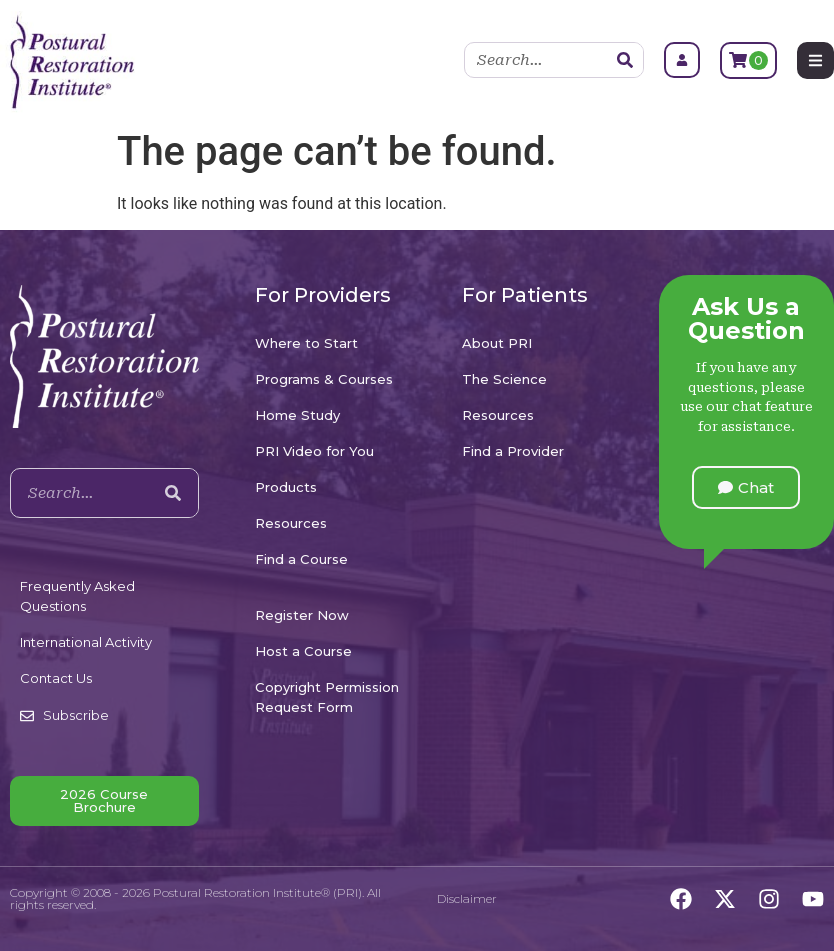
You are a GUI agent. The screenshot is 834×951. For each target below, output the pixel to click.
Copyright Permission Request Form (327, 697)
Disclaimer (467, 898)
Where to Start (306, 343)
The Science (504, 379)
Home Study (297, 415)
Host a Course (303, 651)
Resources (291, 523)
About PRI (497, 343)
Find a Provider (513, 451)
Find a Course (301, 559)
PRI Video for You (314, 451)
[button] (746, 487)
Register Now (302, 615)
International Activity (86, 642)
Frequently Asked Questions (77, 596)
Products (286, 487)
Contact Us (56, 678)
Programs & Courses (324, 379)
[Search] (625, 60)
